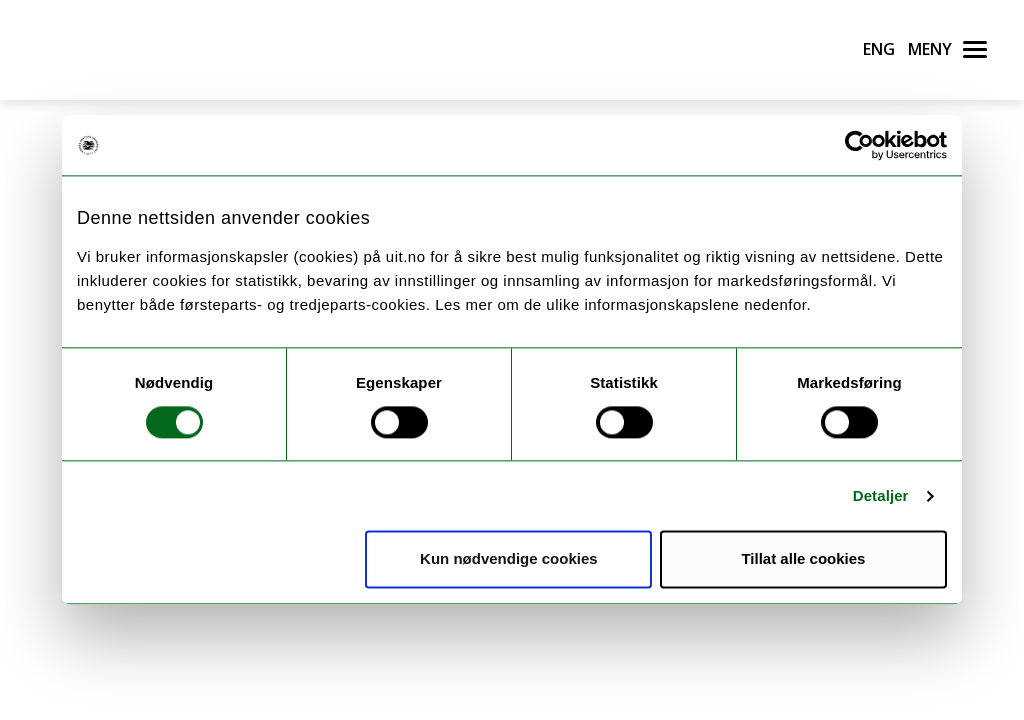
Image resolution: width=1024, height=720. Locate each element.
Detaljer (881, 495)
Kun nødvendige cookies (509, 559)
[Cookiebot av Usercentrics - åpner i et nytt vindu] (859, 145)
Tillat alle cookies (803, 559)
